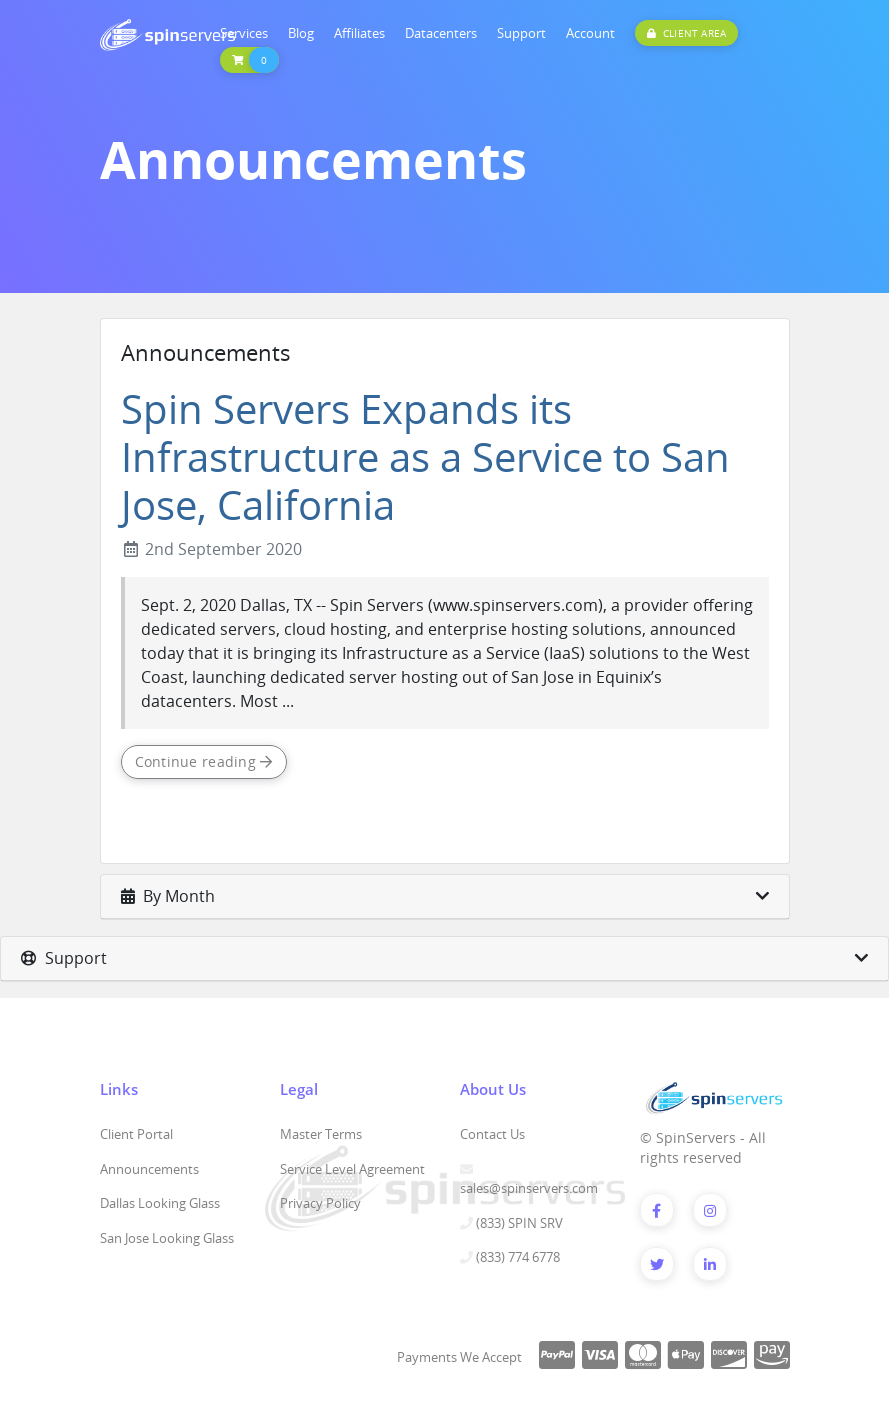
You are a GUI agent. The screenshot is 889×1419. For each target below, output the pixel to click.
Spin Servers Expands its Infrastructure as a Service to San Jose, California (425, 456)
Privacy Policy (320, 1203)
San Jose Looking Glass (167, 1238)
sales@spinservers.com (529, 1188)
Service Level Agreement (352, 1169)
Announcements (149, 1169)
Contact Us (492, 1134)
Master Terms (321, 1134)
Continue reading (204, 761)
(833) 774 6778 (518, 1257)
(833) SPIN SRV (519, 1223)
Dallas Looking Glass (160, 1203)
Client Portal (136, 1134)
